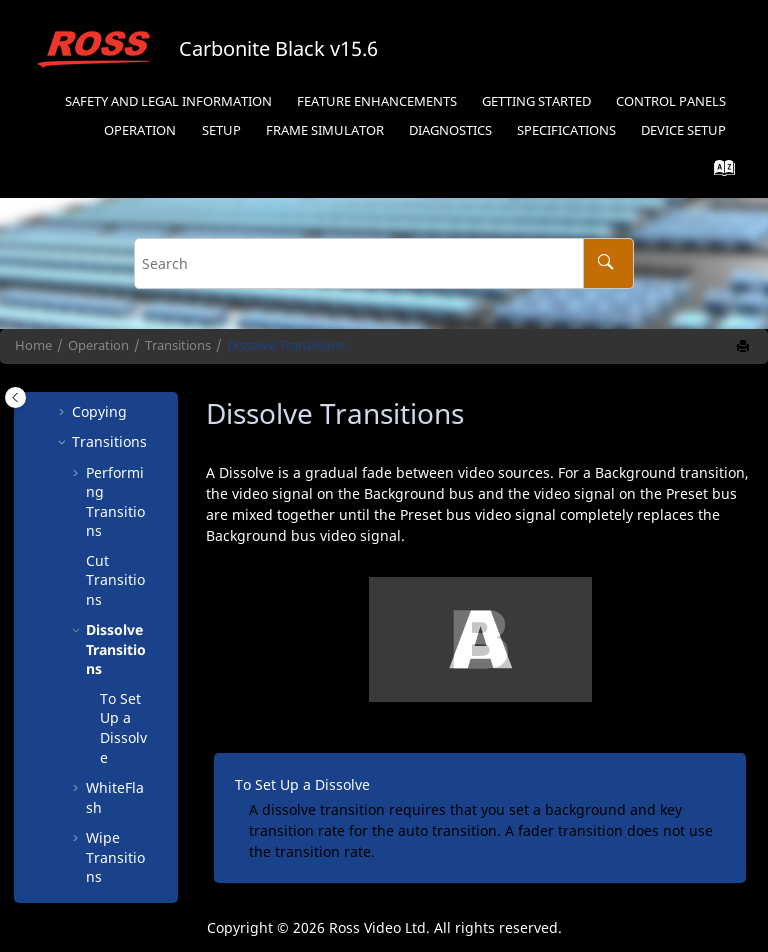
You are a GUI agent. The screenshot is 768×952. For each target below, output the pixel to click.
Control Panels (671, 101)
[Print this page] (745, 347)
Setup (221, 130)
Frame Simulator (325, 130)
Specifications (566, 130)
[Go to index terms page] (718, 172)
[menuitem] (168, 102)
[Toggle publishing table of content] (15, 397)
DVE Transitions (115, 838)
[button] (78, 472)
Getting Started (536, 101)
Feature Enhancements (377, 101)
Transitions (178, 345)
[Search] (608, 263)
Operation (140, 130)
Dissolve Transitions (286, 345)
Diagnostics (450, 130)
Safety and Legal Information (168, 101)
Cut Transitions (115, 491)
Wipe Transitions (115, 768)
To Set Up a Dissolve (123, 639)
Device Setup (683, 130)
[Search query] (383, 263)
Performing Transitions (115, 413)
